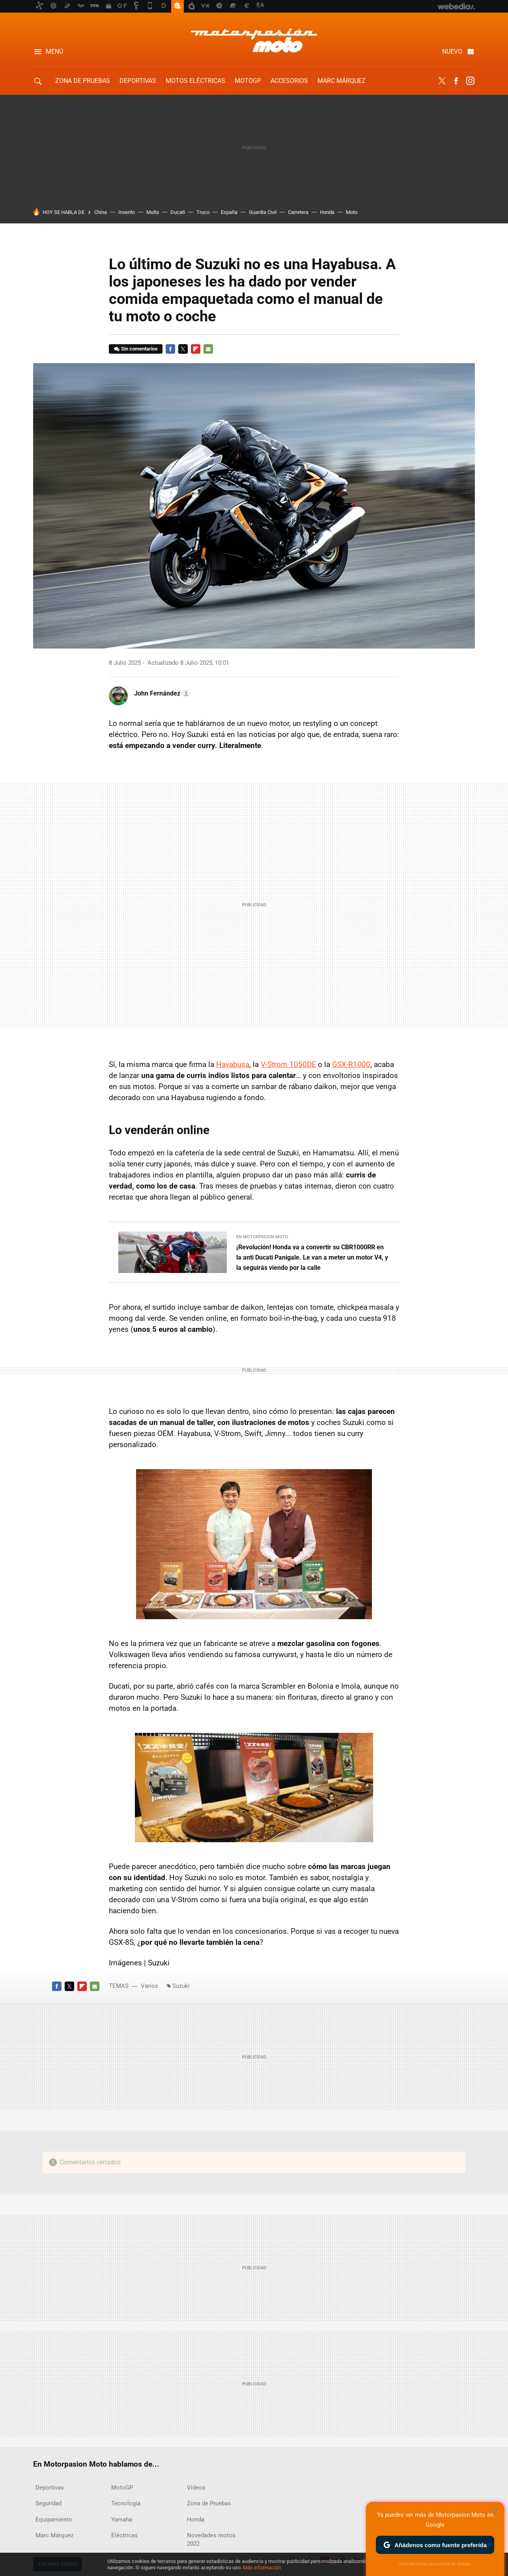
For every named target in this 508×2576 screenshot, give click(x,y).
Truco (202, 212)
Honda (327, 212)
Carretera (298, 212)
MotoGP (248, 80)
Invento (126, 212)
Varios (149, 1985)
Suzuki (181, 1985)
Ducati (177, 212)
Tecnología (125, 2503)
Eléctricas (124, 2535)
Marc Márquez (342, 80)
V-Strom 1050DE (288, 1064)
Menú (54, 51)
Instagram (470, 81)
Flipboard (195, 349)
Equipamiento (53, 2519)
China (100, 212)
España (229, 212)
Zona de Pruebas (82, 80)
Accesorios (289, 80)
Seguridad (48, 2503)
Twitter (441, 81)
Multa (152, 212)
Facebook (456, 81)
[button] (161, 693)
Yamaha (121, 2519)
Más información (262, 2567)
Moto (351, 212)
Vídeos (196, 2487)
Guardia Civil (262, 212)
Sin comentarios (139, 349)
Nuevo (452, 51)
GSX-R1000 (351, 1064)
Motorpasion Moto (254, 40)
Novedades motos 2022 (211, 2539)
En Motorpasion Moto (262, 1236)
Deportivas (138, 80)
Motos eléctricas (195, 80)
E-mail (208, 349)
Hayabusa (232, 1064)
